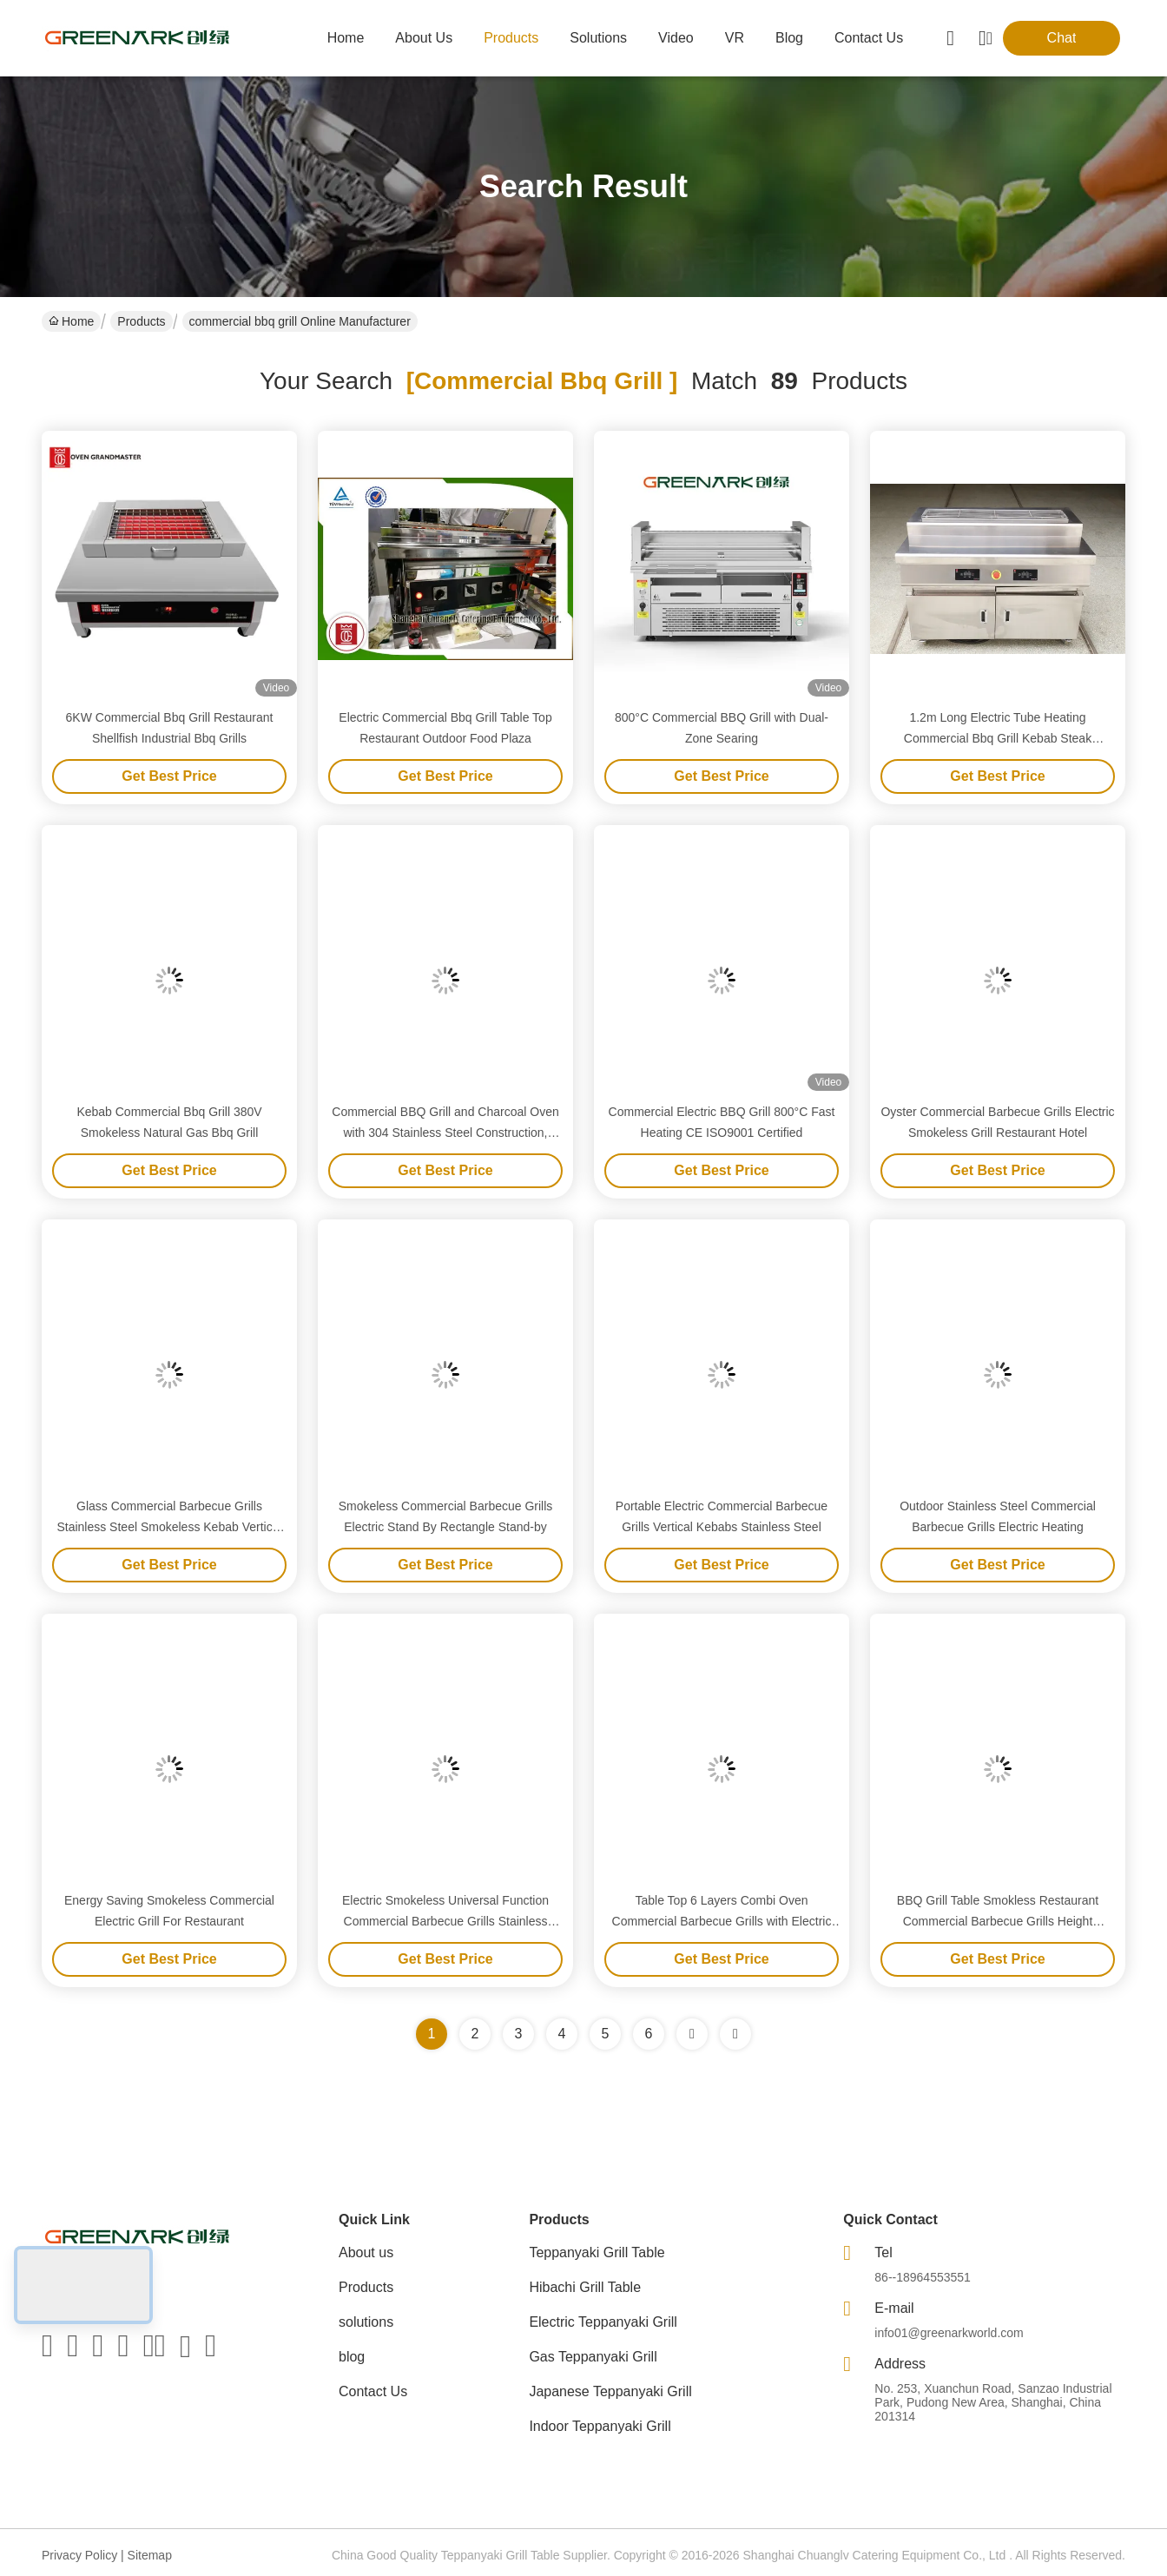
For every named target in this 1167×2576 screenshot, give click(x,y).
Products (141, 321)
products (511, 37)
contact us (868, 37)
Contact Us (373, 2391)
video (676, 37)
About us (366, 2252)
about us (423, 37)
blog (789, 37)
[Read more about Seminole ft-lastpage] (735, 2034)
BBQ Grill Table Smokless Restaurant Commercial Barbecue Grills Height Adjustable (997, 1921)
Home (346, 37)
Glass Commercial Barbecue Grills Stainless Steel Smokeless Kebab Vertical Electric (168, 1527)
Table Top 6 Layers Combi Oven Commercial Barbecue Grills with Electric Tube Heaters (722, 1921)
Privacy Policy (79, 2555)
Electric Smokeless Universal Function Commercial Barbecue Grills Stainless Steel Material (445, 1921)
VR (734, 37)
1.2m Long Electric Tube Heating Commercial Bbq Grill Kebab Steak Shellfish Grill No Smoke (997, 738)
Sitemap (150, 2555)
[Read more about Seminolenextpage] (692, 2034)
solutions (598, 37)
